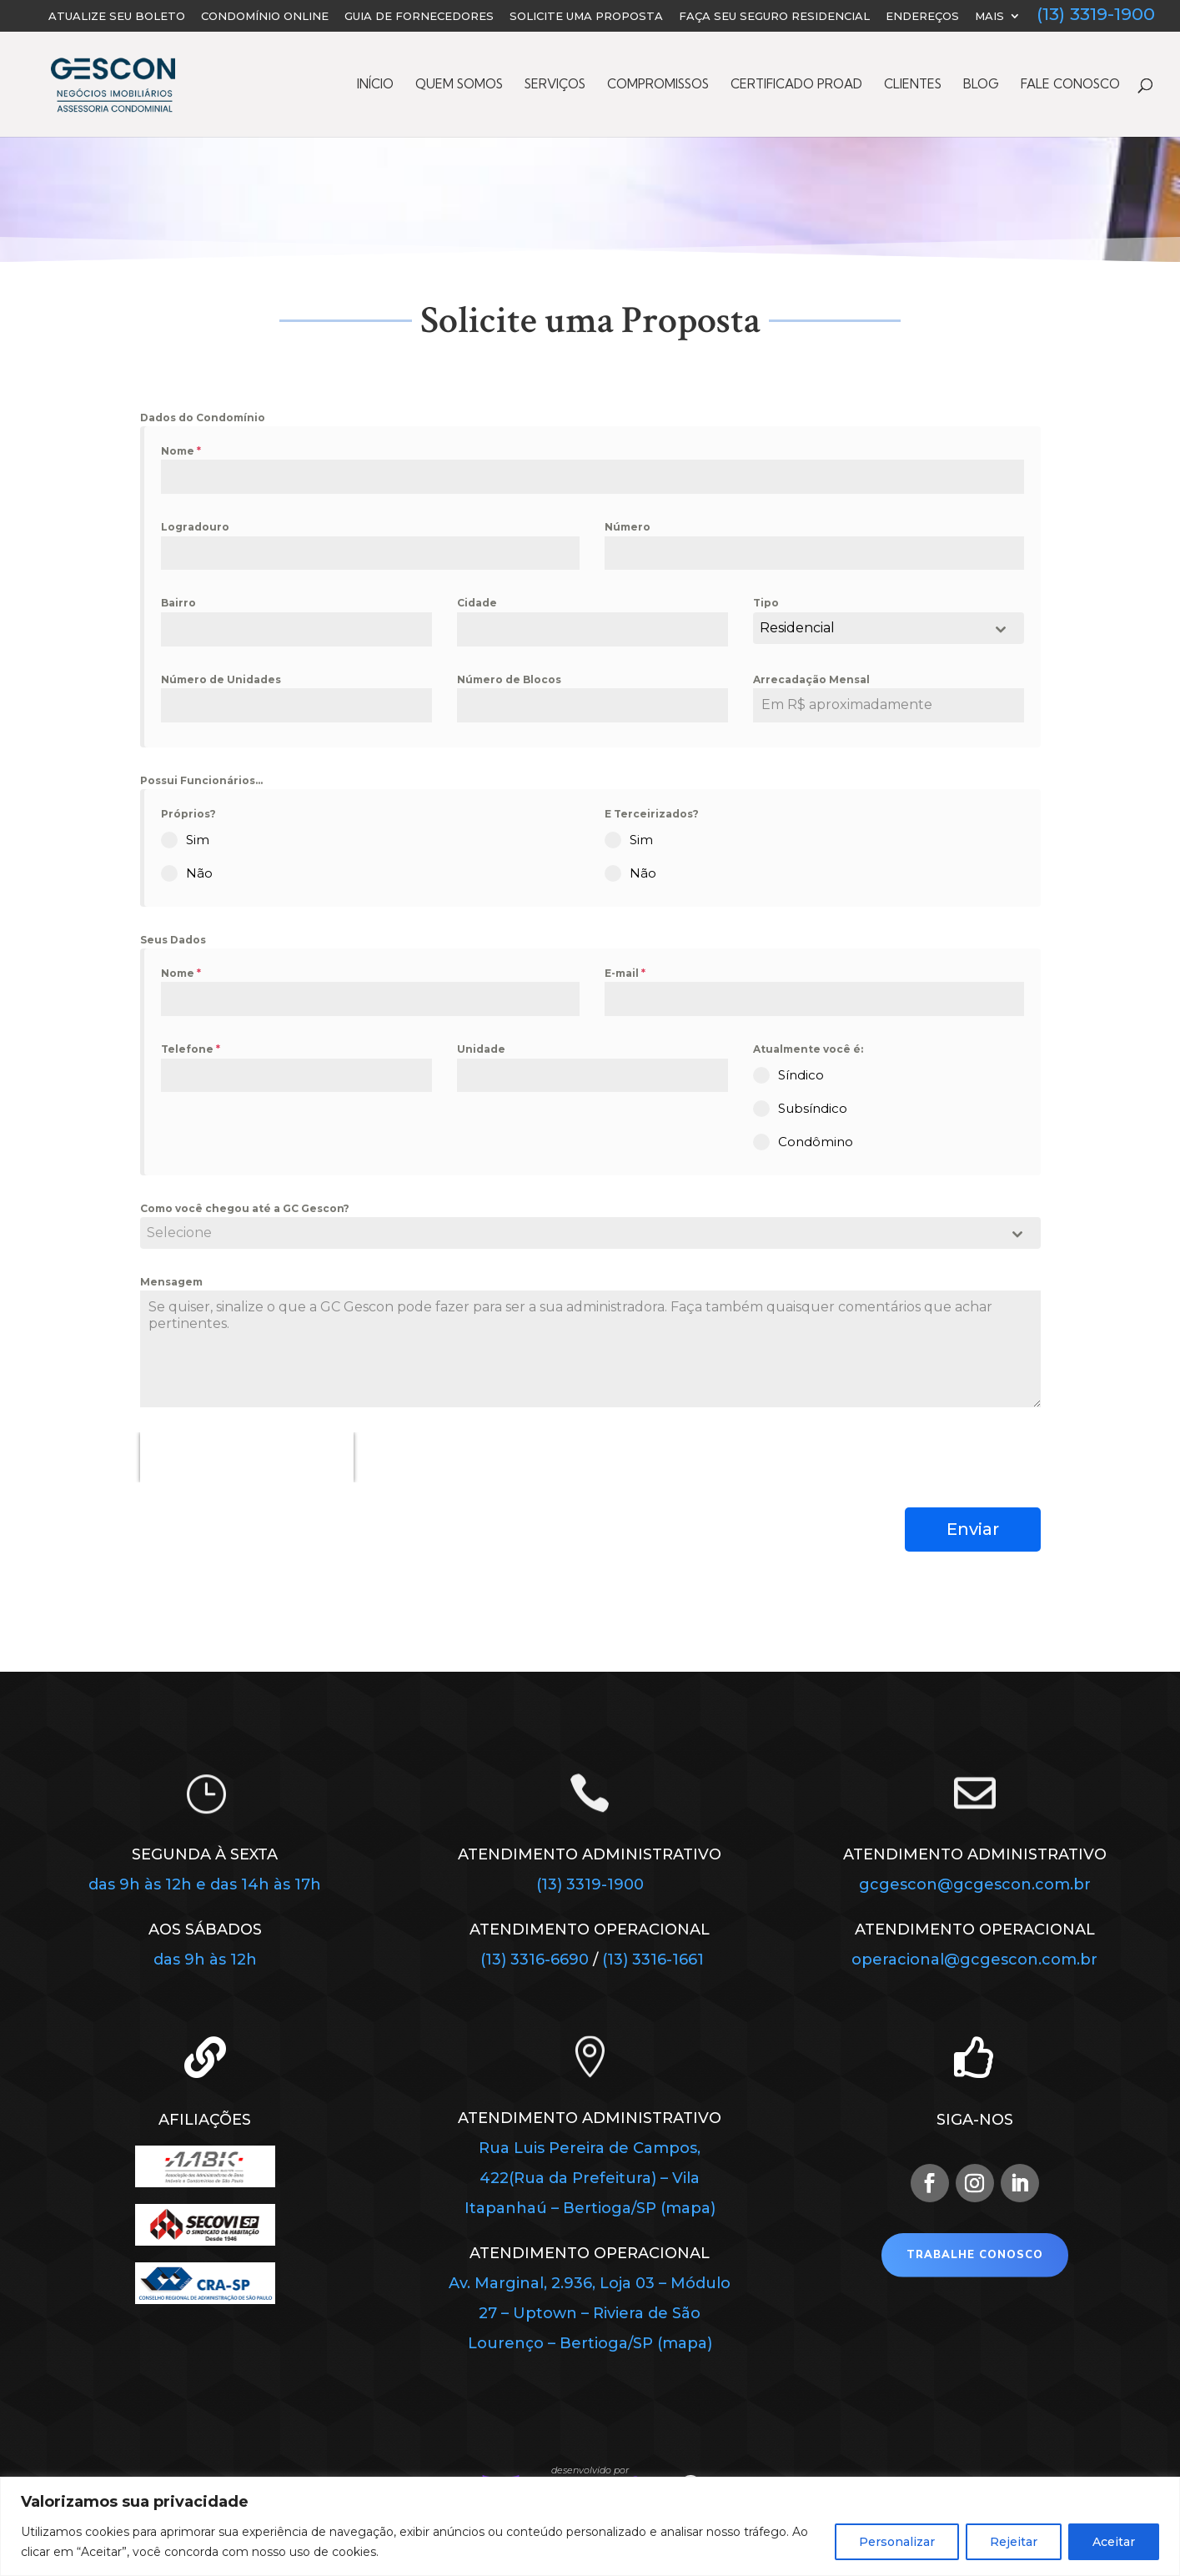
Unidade (481, 1049)
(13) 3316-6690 (536, 1959)
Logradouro (195, 527)
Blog (981, 85)
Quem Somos (459, 85)
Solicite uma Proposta (586, 17)
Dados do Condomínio (202, 417)
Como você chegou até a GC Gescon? (244, 1208)
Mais (989, 17)
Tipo (766, 602)
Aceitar (1113, 2541)
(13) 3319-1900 (1096, 16)
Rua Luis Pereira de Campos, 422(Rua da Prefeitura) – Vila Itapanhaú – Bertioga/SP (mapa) (590, 2178)
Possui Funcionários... (201, 780)
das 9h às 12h (205, 1959)
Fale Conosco (1070, 85)
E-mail (625, 973)
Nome (181, 451)
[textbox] (574, 1233)
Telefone (190, 1049)
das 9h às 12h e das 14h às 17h (204, 1884)
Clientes (912, 85)
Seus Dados (173, 939)
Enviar (973, 1529)
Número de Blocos (509, 679)
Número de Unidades (221, 679)
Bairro (178, 602)
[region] (590, 2526)
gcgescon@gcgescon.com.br (975, 1884)
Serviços (555, 85)
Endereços (922, 17)
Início (375, 85)
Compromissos (658, 85)
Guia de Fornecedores (419, 17)
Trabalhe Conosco (974, 2254)
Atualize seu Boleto (116, 17)
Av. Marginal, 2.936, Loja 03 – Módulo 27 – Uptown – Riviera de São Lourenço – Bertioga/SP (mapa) (590, 2313)
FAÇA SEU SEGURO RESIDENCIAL (774, 17)
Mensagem (171, 1281)
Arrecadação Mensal (811, 679)
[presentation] (247, 1457)
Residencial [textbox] (797, 628)
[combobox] (888, 628)
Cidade (477, 602)
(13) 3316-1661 (653, 1959)
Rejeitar (1013, 2541)
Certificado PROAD (796, 85)
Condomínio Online (265, 17)
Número (627, 527)
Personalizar (897, 2541)
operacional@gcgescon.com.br (974, 1959)
